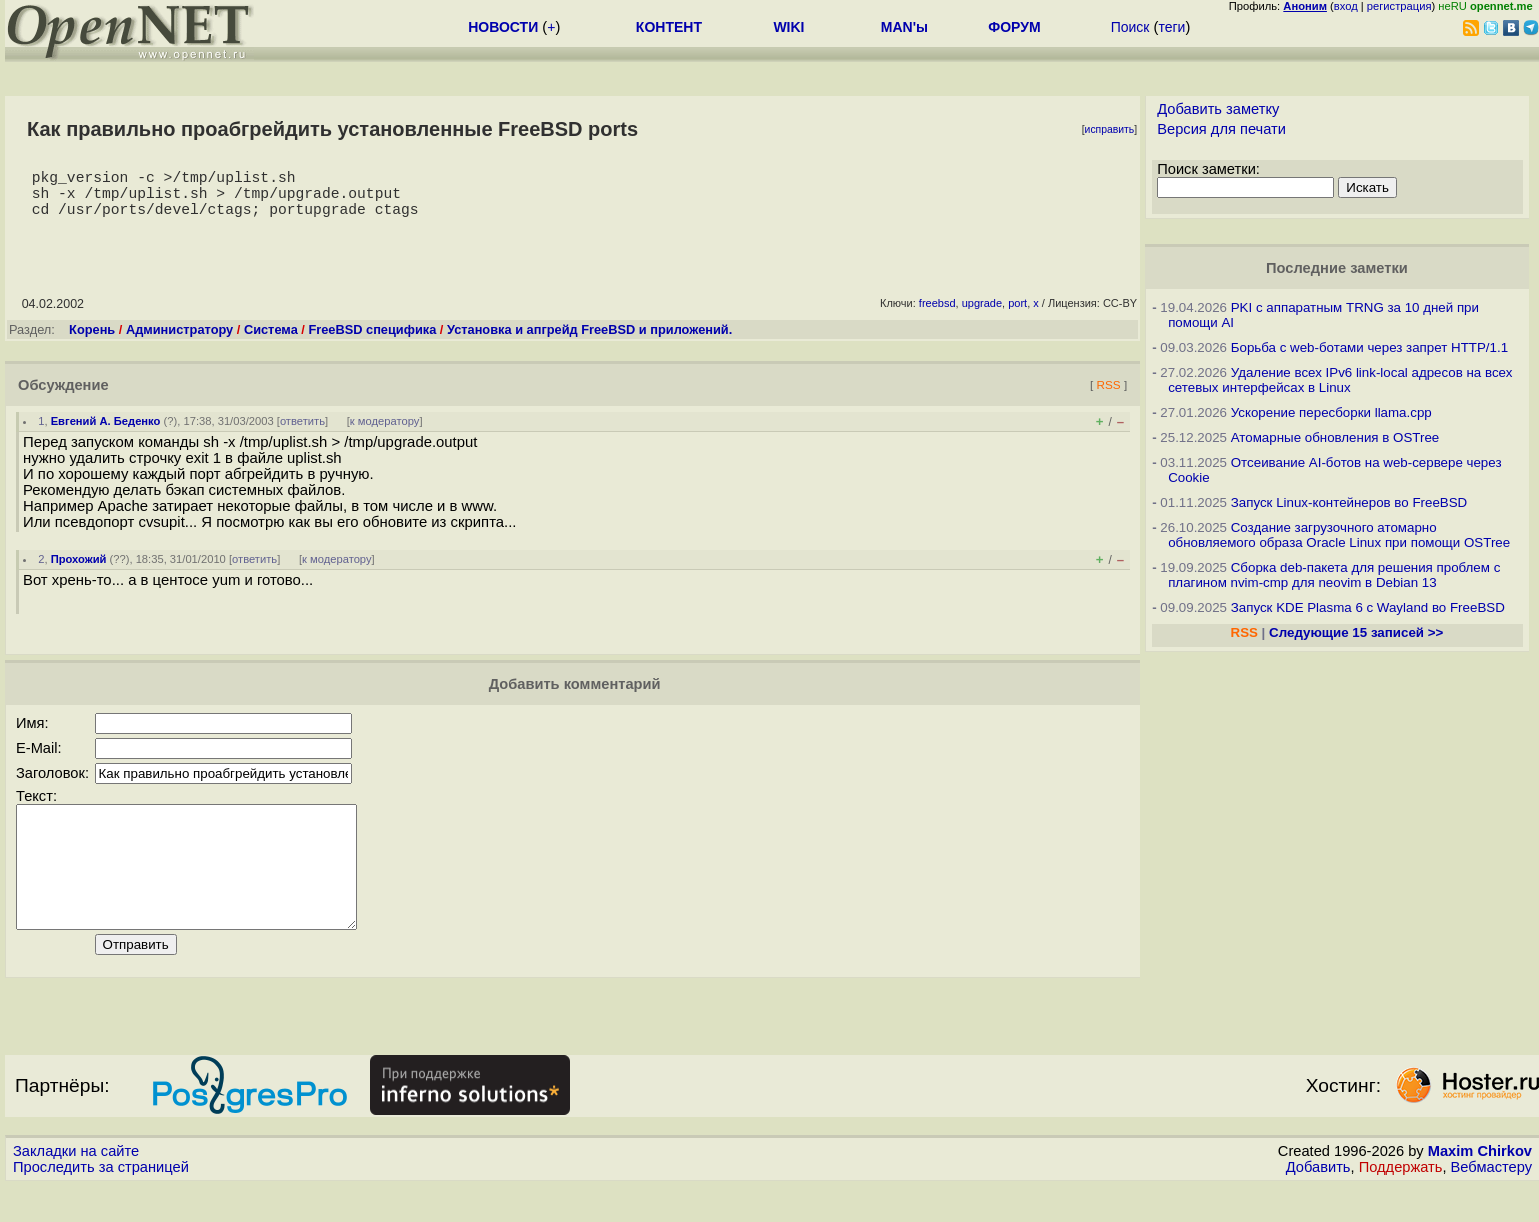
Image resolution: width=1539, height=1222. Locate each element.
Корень (92, 341)
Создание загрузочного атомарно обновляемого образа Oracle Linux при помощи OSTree (1339, 535)
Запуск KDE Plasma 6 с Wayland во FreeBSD (1368, 607)
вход (1346, 6)
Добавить (1318, 1203)
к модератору (385, 433)
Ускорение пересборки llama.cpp (1331, 412)
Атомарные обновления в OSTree (1335, 437)
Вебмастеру (1491, 1203)
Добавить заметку (1218, 109)
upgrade (982, 315)
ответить (302, 433)
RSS (1109, 396)
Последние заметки (1337, 268)
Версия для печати (1221, 129)
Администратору (179, 341)
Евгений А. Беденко (106, 433)
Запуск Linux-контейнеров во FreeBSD (1349, 502)
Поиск (1130, 27)
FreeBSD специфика (372, 341)
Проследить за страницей (101, 1203)
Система (271, 341)
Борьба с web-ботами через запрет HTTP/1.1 (1369, 347)
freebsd (937, 315)
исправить (1110, 129)
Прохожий (79, 571)
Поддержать (1401, 1203)
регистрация (1399, 6)
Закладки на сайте (76, 1187)
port (1017, 315)
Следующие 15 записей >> (1356, 632)
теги (1171, 27)
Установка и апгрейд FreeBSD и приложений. (589, 341)
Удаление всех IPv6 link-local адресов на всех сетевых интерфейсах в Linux (1340, 380)
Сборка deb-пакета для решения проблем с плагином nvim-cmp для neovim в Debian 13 (1334, 575)
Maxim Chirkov (1480, 1187)
